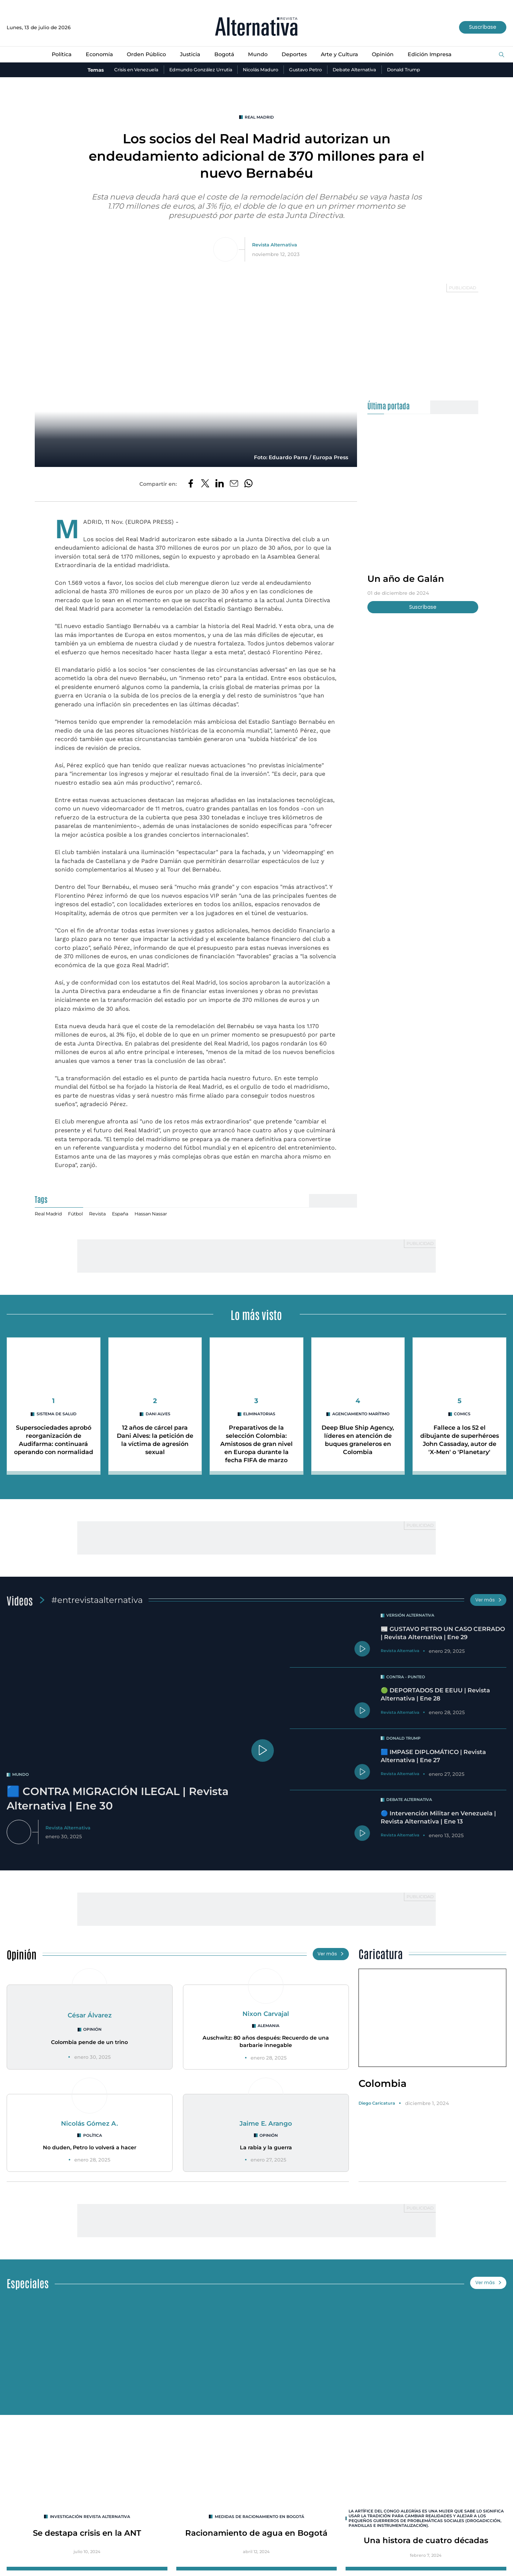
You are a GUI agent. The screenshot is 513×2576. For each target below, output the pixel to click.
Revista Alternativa (275, 245)
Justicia (189, 54)
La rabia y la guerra (265, 2152)
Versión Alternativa (411, 1617)
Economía (96, 54)
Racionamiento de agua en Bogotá (256, 2539)
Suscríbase (481, 27)
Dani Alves (158, 1415)
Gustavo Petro (308, 70)
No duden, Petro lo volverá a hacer (89, 2152)
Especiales (28, 2287)
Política (57, 54)
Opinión (385, 54)
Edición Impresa (434, 54)
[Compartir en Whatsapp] (249, 485)
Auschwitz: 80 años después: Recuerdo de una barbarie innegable (266, 2046)
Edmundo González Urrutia (197, 70)
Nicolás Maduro (261, 70)
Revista (102, 1215)
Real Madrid (259, 117)
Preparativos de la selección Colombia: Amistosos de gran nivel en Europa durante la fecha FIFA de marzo (256, 1446)
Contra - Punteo (406, 1681)
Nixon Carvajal (266, 2017)
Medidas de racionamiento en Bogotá (259, 2522)
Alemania (269, 2030)
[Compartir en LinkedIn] (219, 485)
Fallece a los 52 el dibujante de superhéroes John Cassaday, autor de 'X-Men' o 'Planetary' (459, 1446)
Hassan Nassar (159, 1215)
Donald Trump (412, 70)
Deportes (296, 54)
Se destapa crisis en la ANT (87, 2539)
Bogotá (224, 54)
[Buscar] (501, 55)
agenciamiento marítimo (361, 1415)
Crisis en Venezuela (128, 70)
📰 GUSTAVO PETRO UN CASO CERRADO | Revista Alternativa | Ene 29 (439, 1639)
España (126, 1215)
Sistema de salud (56, 1415)
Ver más (487, 1602)
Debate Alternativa (360, 70)
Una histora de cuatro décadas (426, 2547)
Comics (462, 1415)
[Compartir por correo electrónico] (234, 485)
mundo (21, 1777)
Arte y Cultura (342, 54)
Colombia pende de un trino (89, 2046)
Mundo (259, 54)
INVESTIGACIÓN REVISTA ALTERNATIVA (90, 2522)
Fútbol (79, 1215)
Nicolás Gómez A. (90, 2127)
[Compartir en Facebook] (189, 485)
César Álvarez (89, 2019)
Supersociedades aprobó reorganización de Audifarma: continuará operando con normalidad (54, 1446)
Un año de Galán (406, 579)
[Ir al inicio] (256, 27)
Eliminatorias (259, 1415)
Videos (20, 1601)
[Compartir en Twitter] (204, 485)
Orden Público (144, 54)
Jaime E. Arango (266, 2127)
